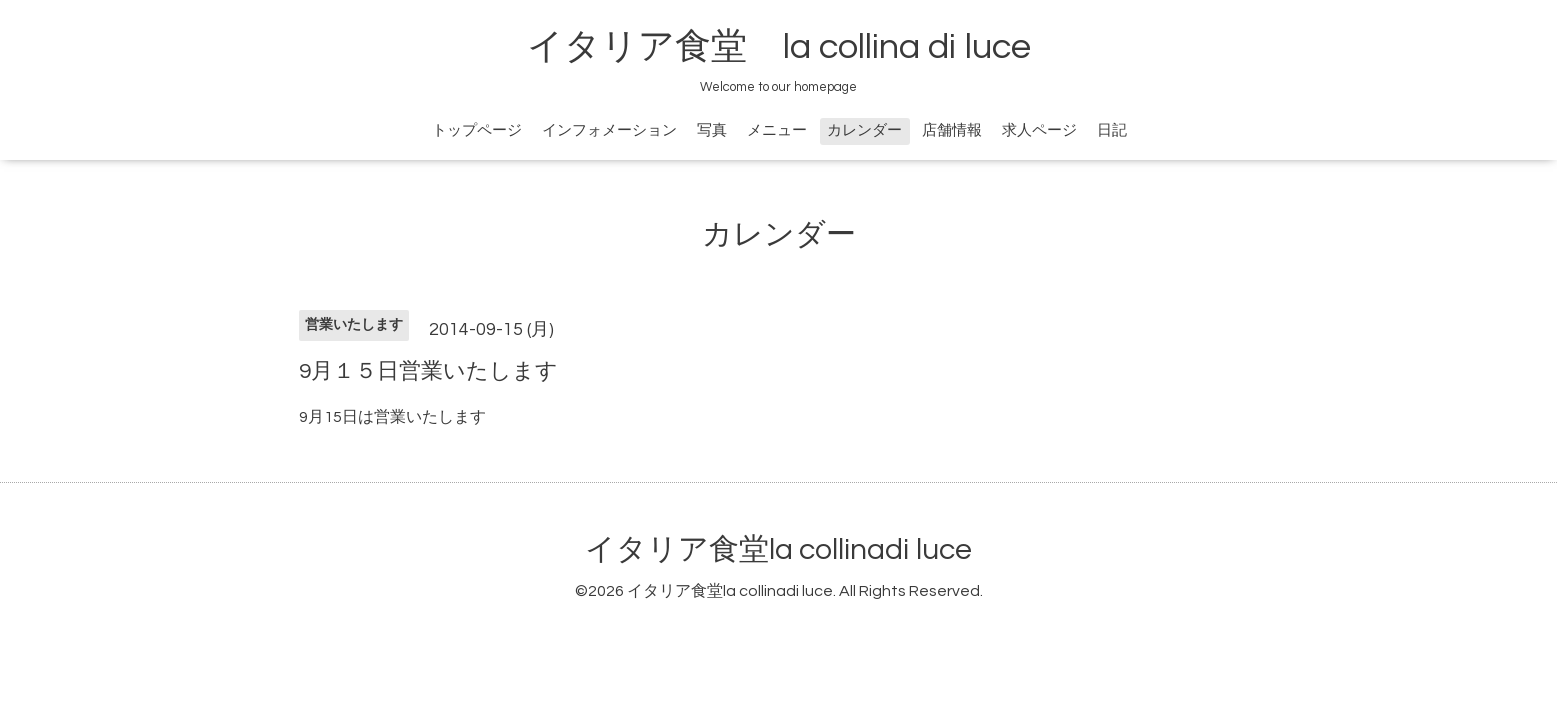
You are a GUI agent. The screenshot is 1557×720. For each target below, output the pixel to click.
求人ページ (1039, 130)
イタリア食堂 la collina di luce (779, 47)
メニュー (777, 130)
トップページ (477, 130)
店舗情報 (952, 130)
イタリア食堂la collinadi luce (778, 549)
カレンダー (864, 130)
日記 (1112, 130)
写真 (712, 130)
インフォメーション (609, 130)
